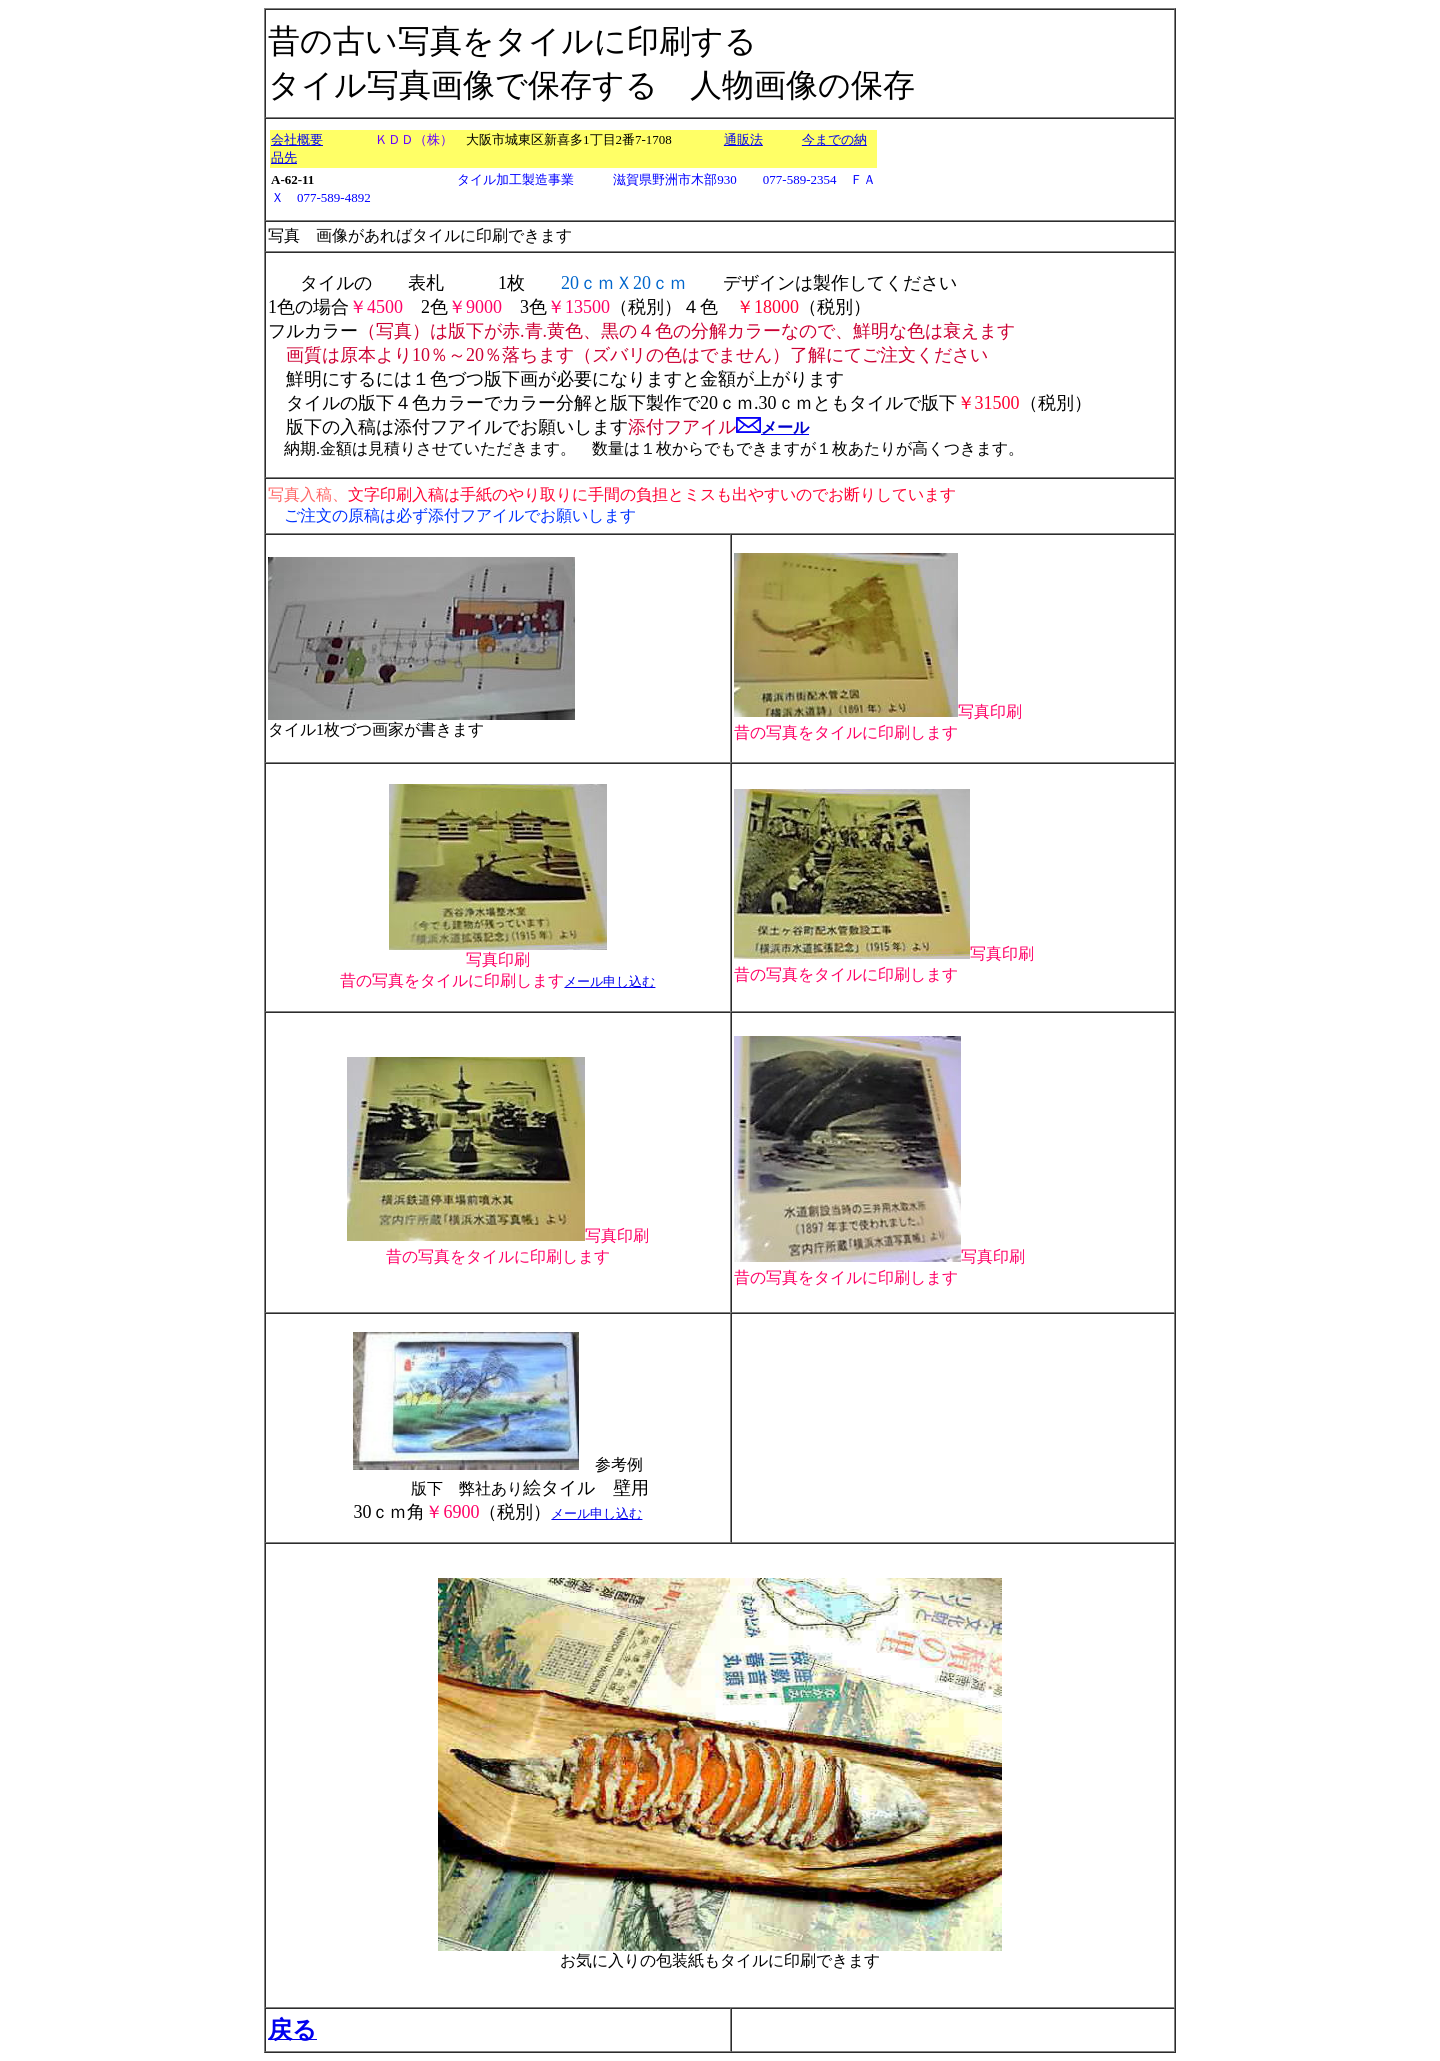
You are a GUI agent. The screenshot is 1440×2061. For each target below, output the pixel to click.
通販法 (743, 139)
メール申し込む (609, 981)
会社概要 (297, 139)
